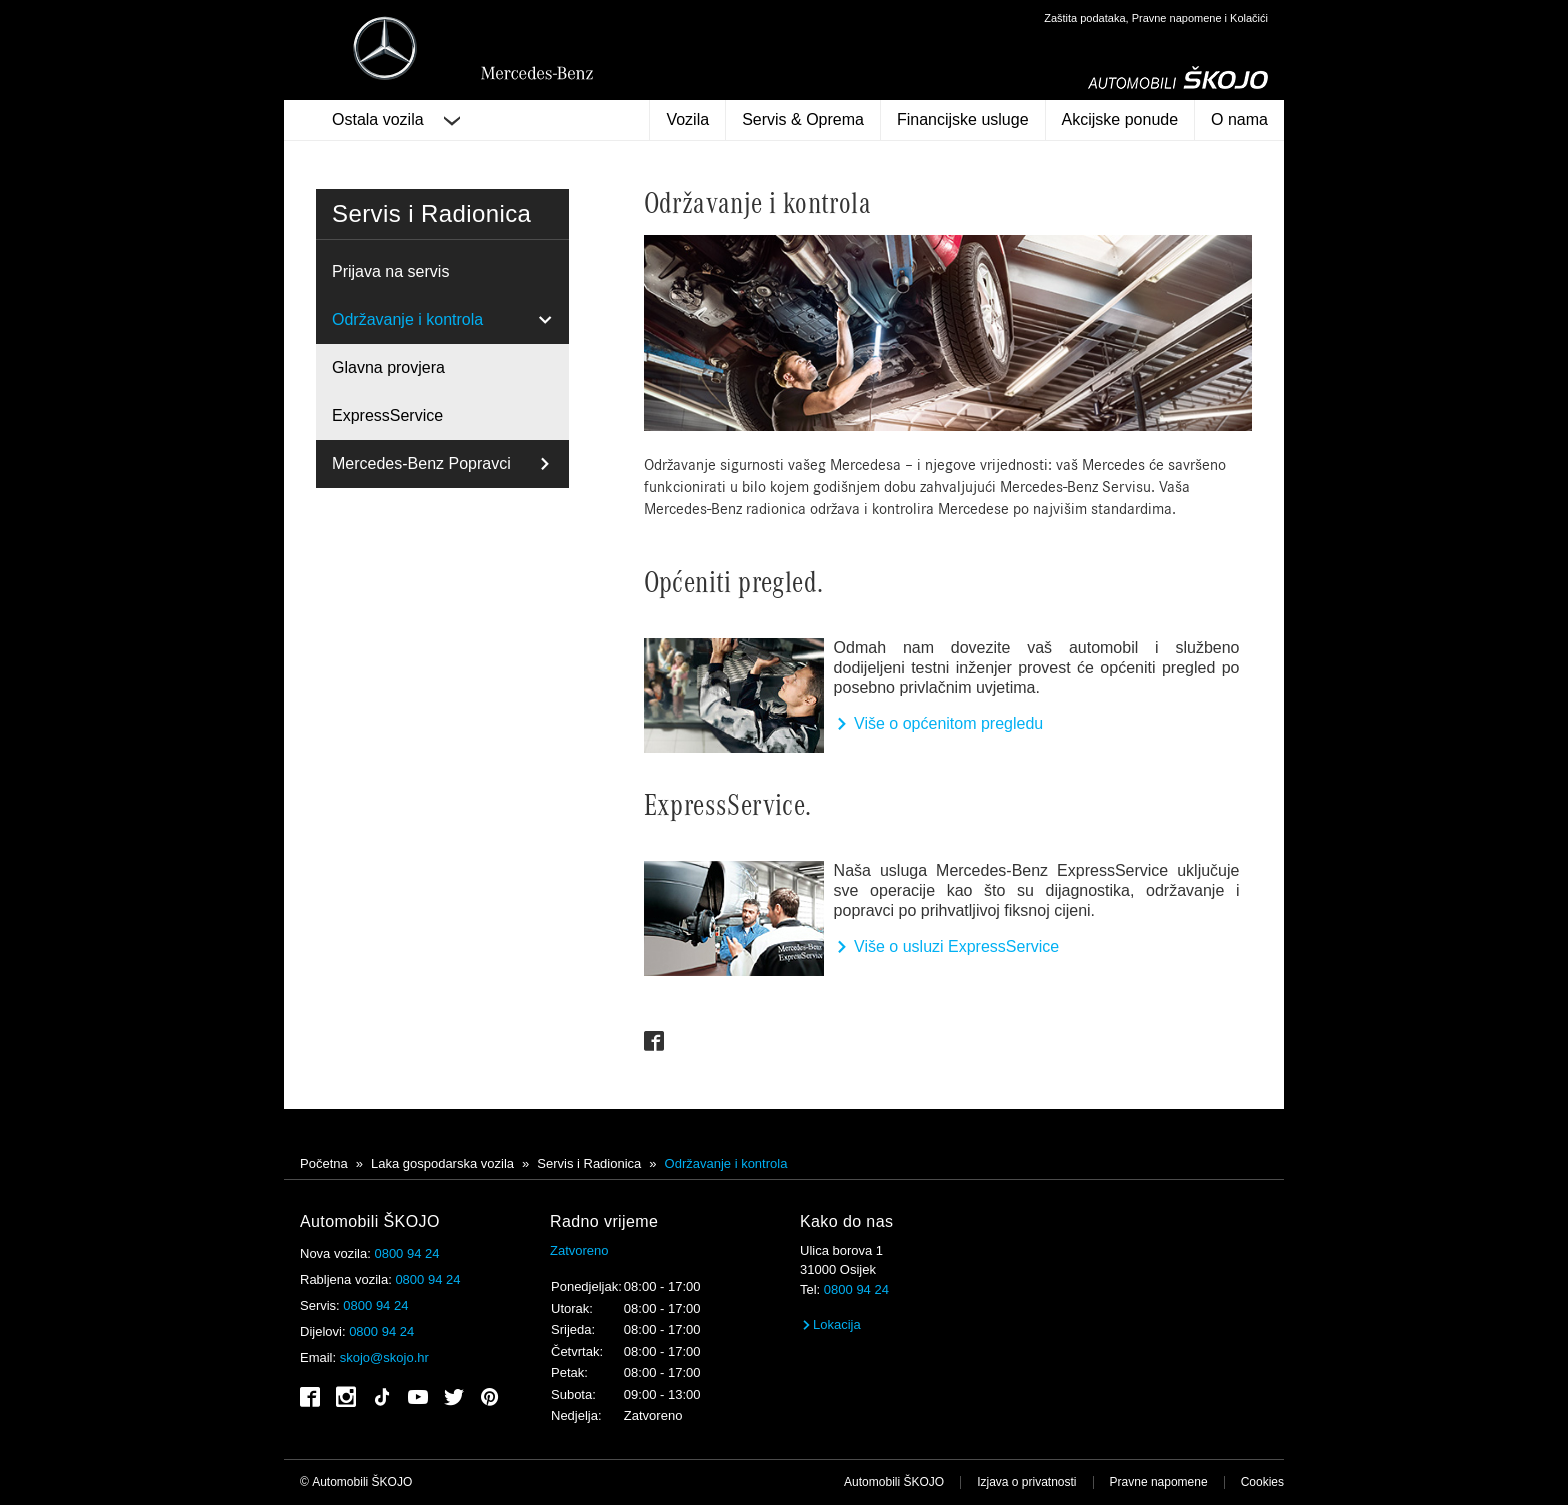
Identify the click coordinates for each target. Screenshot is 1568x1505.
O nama (1239, 119)
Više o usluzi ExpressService (947, 946)
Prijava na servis (390, 271)
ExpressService (387, 415)
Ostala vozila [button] (396, 120)
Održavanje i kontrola (407, 319)
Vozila (687, 119)
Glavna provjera (388, 367)
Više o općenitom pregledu (939, 723)
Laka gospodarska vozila (442, 1163)
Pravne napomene (1159, 1482)
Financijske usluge (963, 119)
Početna (324, 1163)
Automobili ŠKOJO (894, 1482)
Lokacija (830, 1324)
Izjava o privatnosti (1026, 1482)
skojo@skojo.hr (384, 1357)
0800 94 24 (406, 1253)
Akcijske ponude (1120, 119)
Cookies (1262, 1482)
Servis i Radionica (589, 1163)
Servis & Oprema (803, 119)
